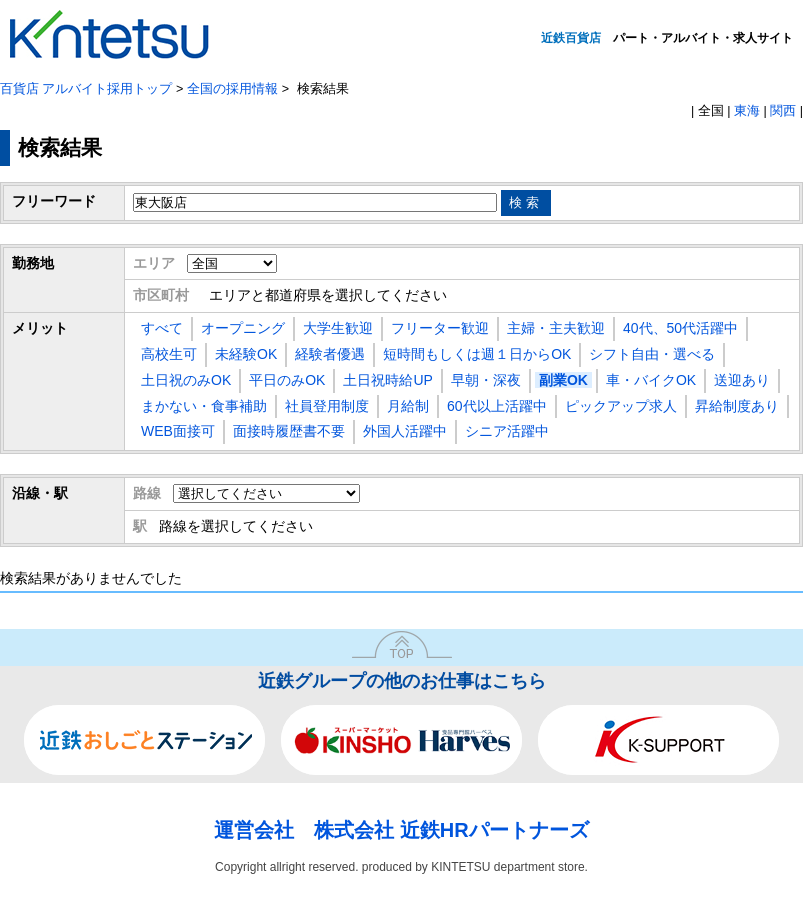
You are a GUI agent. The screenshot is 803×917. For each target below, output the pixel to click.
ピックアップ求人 (621, 406)
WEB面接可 (178, 431)
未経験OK (246, 354)
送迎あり (742, 380)
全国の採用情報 (232, 89)
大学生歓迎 (338, 328)
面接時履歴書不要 (289, 431)
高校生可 (169, 354)
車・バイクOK (651, 380)
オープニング (243, 328)
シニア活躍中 (507, 431)
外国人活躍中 (405, 431)
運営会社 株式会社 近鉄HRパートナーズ (401, 830)
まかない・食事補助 (204, 406)
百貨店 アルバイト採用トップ (86, 89)
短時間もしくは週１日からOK (477, 354)
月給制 (408, 406)
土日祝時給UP (387, 380)
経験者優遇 (330, 354)
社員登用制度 (327, 406)
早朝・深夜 (486, 380)
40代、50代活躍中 (680, 328)
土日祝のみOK (186, 380)
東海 (747, 111)
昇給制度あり (737, 406)
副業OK (563, 380)
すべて (162, 328)
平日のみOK (287, 380)
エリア (154, 263)
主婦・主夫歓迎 (556, 328)
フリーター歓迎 (440, 328)
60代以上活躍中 (497, 406)
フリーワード (54, 201)
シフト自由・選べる (652, 354)
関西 (783, 111)
